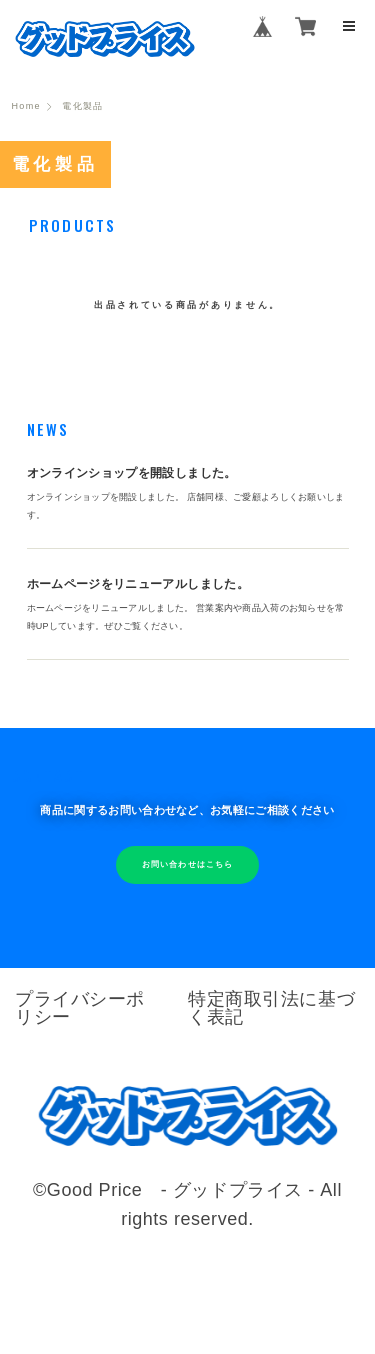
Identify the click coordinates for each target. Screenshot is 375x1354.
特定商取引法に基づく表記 (271, 1008)
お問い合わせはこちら (187, 864)
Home (26, 106)
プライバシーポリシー (80, 1008)
